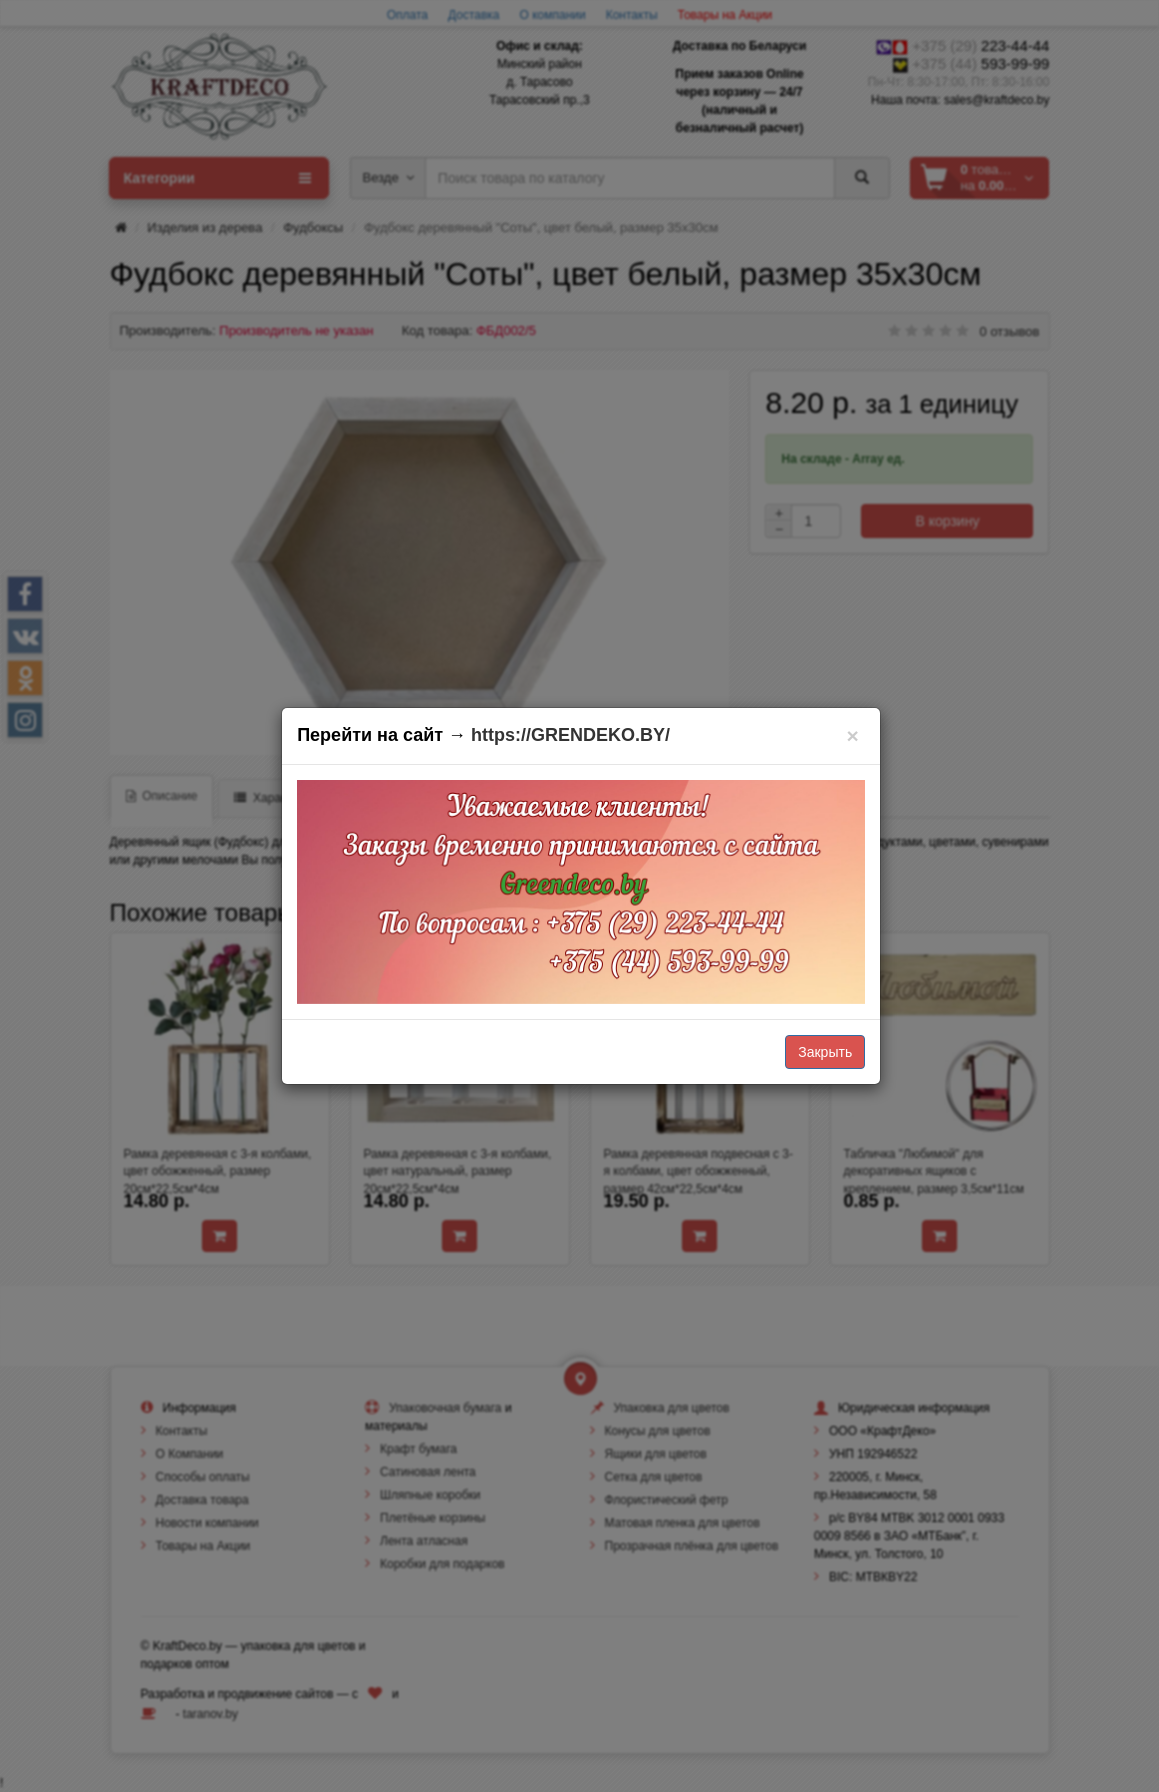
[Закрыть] (852, 735)
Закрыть (825, 1052)
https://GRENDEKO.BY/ (570, 735)
